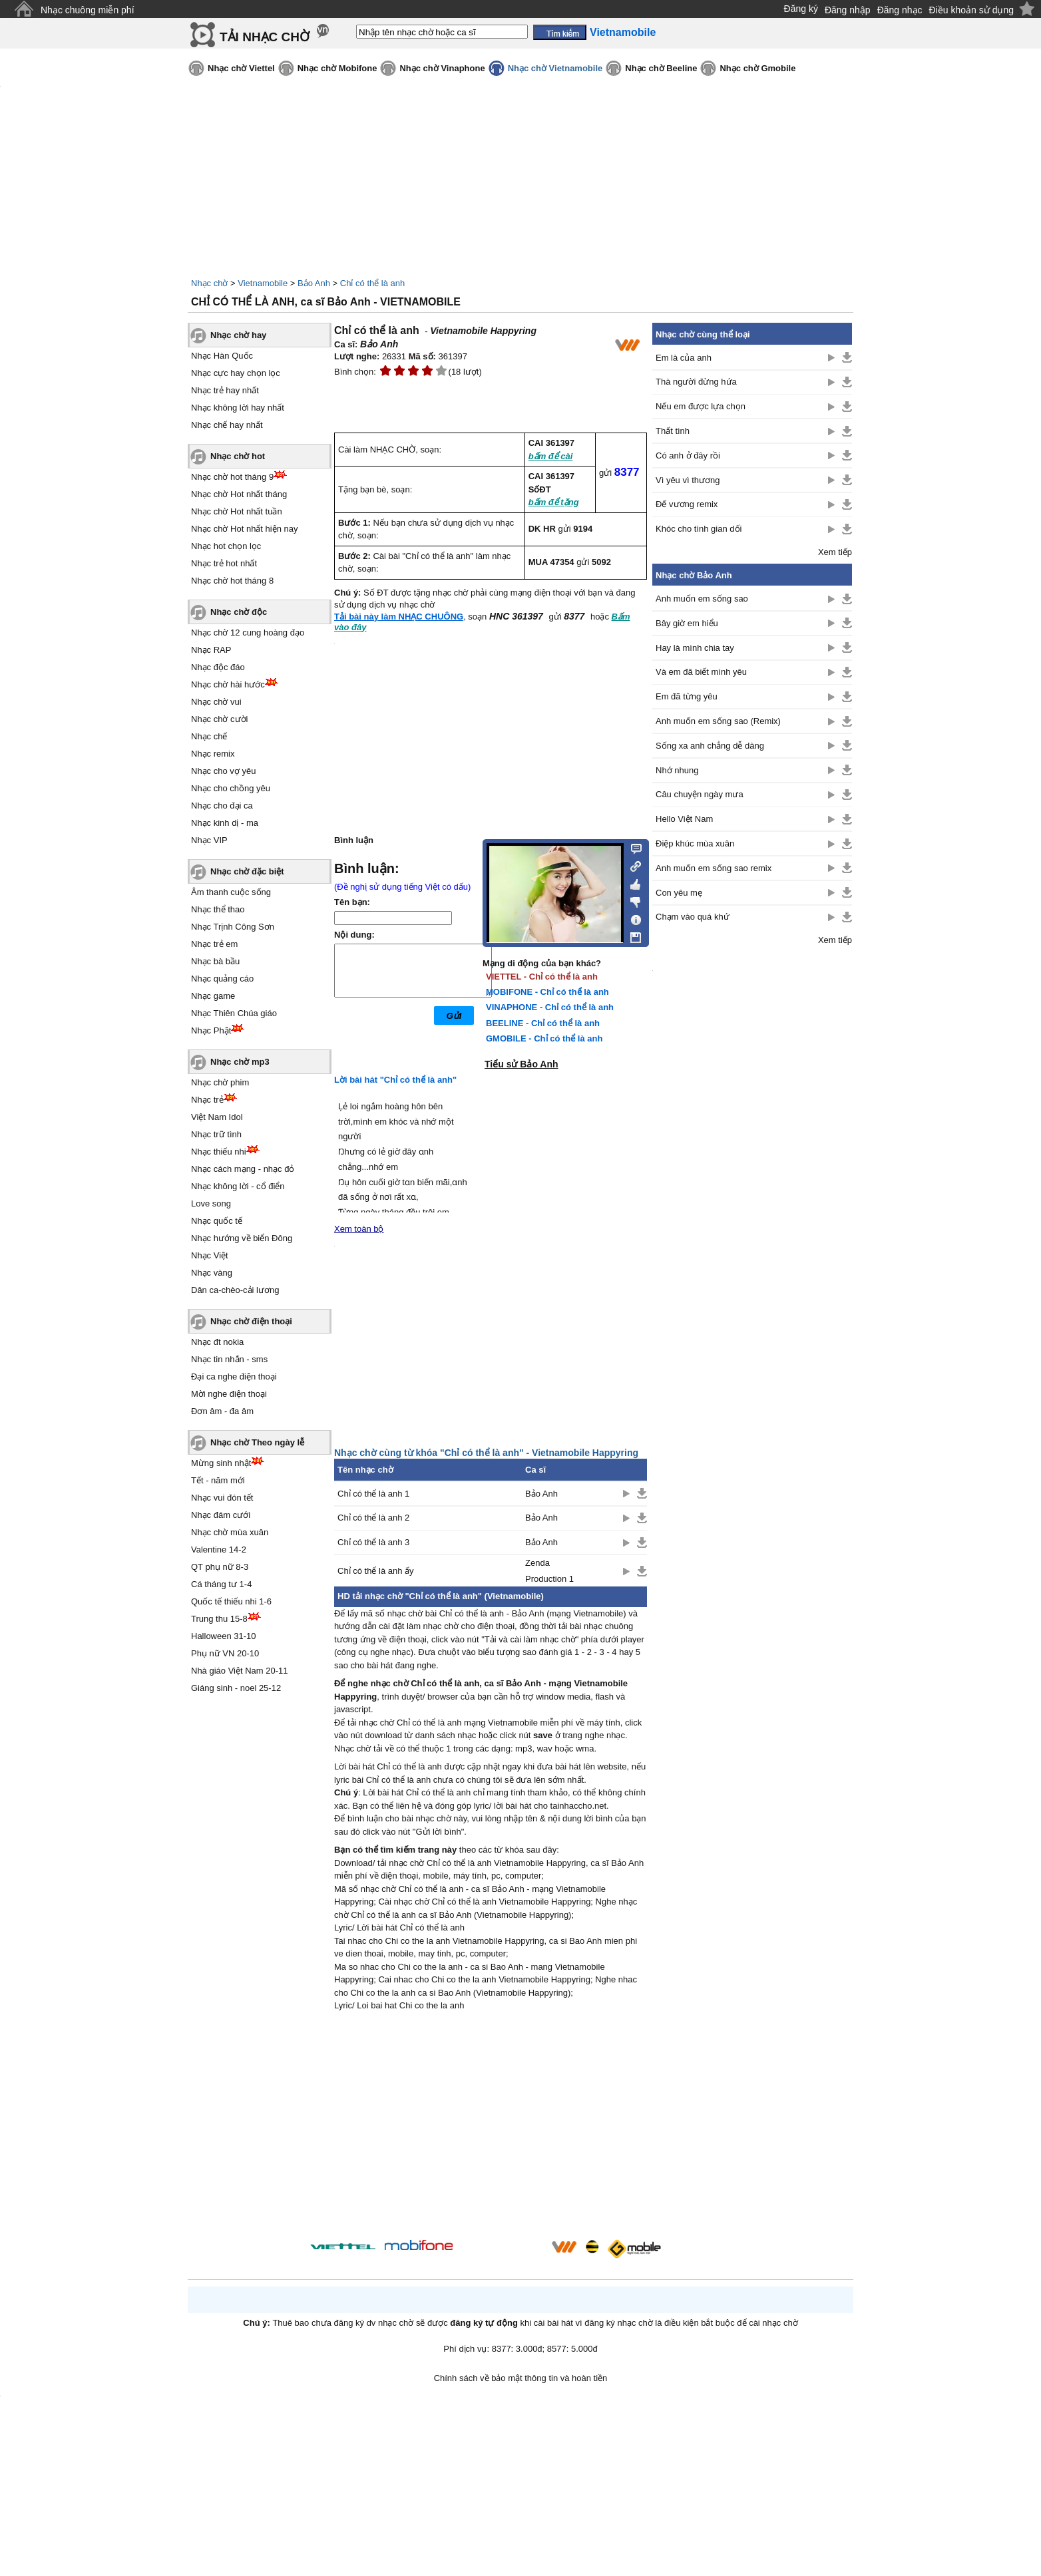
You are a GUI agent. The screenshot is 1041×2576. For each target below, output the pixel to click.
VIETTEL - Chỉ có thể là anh (542, 977)
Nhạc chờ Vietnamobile (555, 68)
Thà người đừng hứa (696, 382)
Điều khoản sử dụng (971, 10)
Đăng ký (801, 8)
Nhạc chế (209, 736)
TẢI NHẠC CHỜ (265, 37)
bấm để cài (550, 456)
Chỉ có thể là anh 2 (373, 1518)
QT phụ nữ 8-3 (219, 1567)
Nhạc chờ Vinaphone (442, 68)
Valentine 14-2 (218, 1550)
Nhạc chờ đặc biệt (247, 871)
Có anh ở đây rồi (688, 455)
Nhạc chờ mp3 (240, 1062)
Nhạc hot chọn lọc (226, 546)
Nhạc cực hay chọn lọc (235, 373)
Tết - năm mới (218, 1480)
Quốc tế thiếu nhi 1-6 (231, 1601)
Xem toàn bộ (359, 1229)
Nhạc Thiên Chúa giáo (234, 1013)
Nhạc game (213, 996)
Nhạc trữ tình (216, 1134)
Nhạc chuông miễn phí (87, 10)
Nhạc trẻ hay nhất (225, 390)
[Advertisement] (490, 2127)
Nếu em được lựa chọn (700, 406)
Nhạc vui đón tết (222, 1498)
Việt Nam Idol (217, 1117)
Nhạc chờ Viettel (241, 68)
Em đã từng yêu (687, 696)
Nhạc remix (213, 754)
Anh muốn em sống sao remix (713, 868)
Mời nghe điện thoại (229, 1394)
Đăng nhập (848, 10)
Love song (211, 1203)
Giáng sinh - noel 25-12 (236, 1688)
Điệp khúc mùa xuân (695, 843)
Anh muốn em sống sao (702, 599)
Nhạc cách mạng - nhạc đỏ (242, 1169)
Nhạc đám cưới (220, 1515)
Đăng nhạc (900, 10)
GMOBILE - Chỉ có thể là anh (544, 1038)
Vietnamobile (263, 283)
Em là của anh (684, 358)
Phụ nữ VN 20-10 (225, 1653)
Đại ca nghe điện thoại (234, 1376)
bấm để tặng (553, 502)
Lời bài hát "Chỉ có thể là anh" (395, 1080)
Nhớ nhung (677, 770)
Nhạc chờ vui (216, 702)
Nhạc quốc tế (216, 1221)
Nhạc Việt (209, 1255)
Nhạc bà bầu (215, 961)
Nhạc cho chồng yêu (230, 788)
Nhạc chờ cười (219, 719)
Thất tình (673, 431)
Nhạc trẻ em (214, 944)
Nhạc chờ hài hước (228, 684)
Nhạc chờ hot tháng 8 (232, 581)
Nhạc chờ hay (238, 335)
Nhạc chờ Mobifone (337, 68)
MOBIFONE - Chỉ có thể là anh (547, 992)
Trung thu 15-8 (219, 1619)
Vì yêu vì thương (688, 480)
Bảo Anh (314, 283)
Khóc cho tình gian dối (698, 529)
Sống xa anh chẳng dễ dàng (710, 746)
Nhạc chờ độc (238, 612)
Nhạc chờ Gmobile (757, 68)
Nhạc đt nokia (217, 1342)
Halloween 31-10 (223, 1636)
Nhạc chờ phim (220, 1082)
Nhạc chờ (209, 283)
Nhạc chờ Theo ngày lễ (257, 1442)
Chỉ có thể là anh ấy (375, 1571)
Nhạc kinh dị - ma (224, 823)
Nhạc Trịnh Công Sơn (232, 927)
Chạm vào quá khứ (692, 917)
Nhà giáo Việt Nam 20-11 (239, 1671)
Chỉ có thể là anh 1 (373, 1494)
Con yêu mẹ (679, 893)
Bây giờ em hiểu (687, 623)
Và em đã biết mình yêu (701, 672)
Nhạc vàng (211, 1273)
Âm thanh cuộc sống (231, 892)
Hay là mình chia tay (695, 648)
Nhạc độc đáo (218, 667)
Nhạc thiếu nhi (218, 1152)
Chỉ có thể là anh (372, 283)
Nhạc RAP (211, 650)
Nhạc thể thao (218, 909)
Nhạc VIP (209, 840)
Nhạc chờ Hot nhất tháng (239, 494)
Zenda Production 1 (549, 1570)
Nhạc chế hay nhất (227, 425)
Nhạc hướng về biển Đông (241, 1238)
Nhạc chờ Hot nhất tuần (236, 511)
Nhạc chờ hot (237, 456)
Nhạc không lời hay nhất (237, 408)
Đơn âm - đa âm (222, 1411)
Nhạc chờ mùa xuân (229, 1532)
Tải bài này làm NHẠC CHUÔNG (398, 617)
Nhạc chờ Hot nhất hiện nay (244, 529)
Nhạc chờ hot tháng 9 (232, 477)
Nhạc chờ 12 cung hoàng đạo (247, 633)
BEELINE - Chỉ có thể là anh (543, 1023)
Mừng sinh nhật (221, 1463)
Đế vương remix (687, 504)
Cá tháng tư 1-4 (221, 1584)
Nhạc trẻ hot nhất (224, 563)
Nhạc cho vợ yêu (223, 771)
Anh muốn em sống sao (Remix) (718, 721)
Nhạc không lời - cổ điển (238, 1186)
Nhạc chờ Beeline (661, 68)
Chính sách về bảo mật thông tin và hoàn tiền (521, 2378)
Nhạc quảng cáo (222, 979)
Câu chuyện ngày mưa (699, 794)
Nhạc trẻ (207, 1100)
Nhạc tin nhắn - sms (229, 1359)
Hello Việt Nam (684, 819)
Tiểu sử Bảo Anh (521, 1064)
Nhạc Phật (211, 1030)
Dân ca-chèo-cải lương (235, 1290)
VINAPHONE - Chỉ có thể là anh (550, 1007)
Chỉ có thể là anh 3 (373, 1542)
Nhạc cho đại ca (222, 806)
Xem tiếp (835, 552)
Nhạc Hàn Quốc (222, 356)
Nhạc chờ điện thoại (251, 1321)
